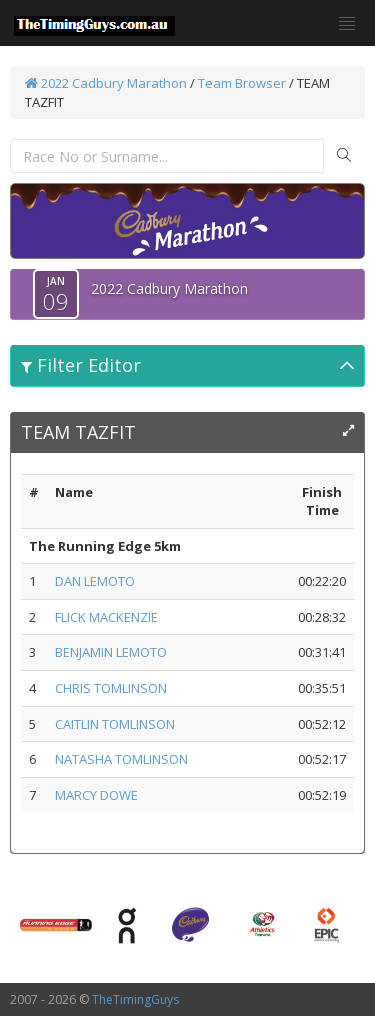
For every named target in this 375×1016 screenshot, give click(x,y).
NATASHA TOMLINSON (121, 759)
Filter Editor (81, 365)
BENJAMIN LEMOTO (111, 652)
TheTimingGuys (135, 999)
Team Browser (242, 83)
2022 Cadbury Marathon (106, 83)
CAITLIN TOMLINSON (115, 724)
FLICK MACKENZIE (106, 617)
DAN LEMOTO (95, 581)
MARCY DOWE (96, 795)
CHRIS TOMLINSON (111, 688)
